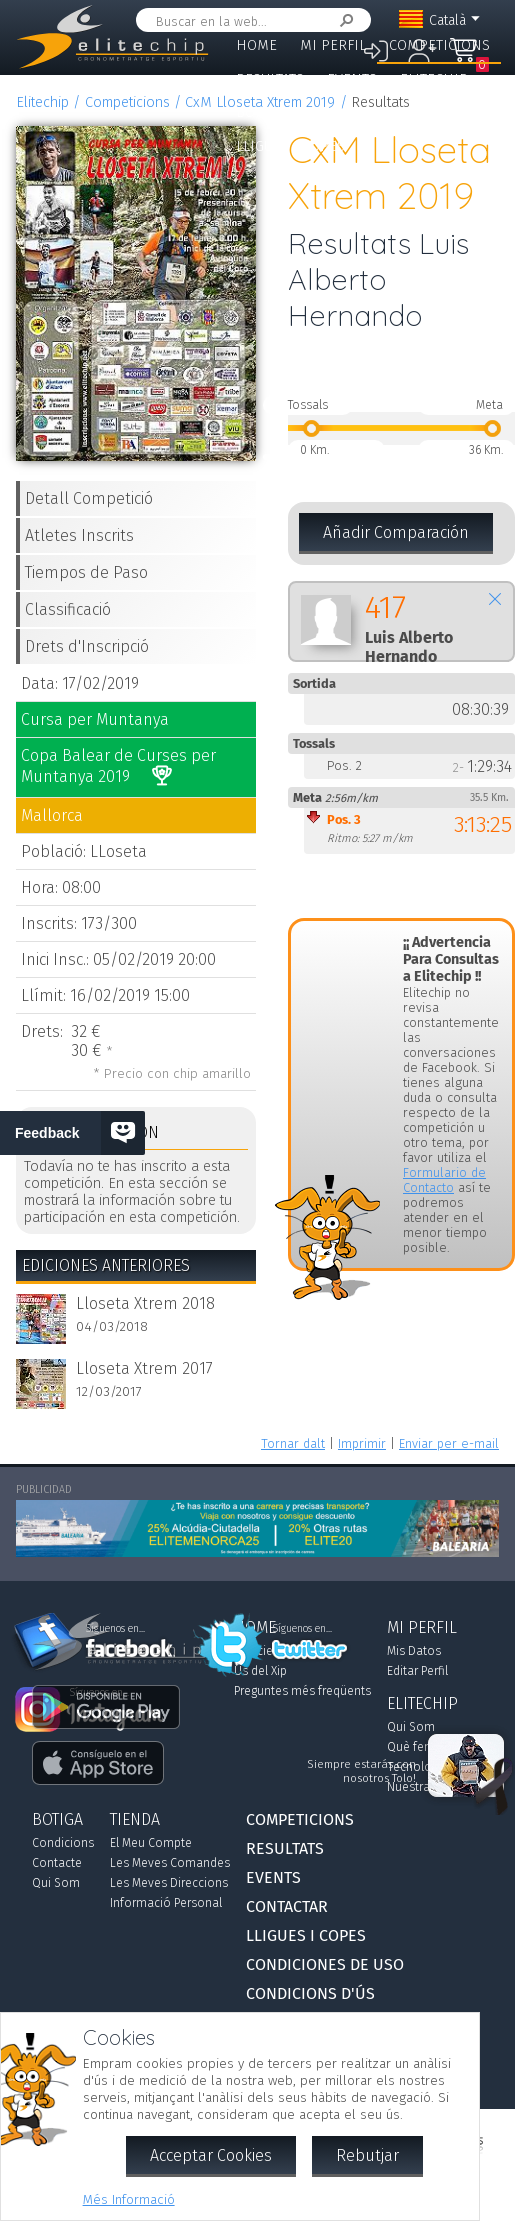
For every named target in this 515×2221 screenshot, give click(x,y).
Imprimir (362, 1443)
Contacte (57, 1863)
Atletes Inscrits (79, 535)
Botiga (259, 112)
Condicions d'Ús (310, 1993)
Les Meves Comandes (170, 1863)
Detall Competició (89, 498)
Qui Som (56, 1883)
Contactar (343, 112)
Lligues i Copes (290, 146)
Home (256, 45)
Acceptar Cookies (211, 2155)
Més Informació (129, 2199)
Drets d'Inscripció (87, 646)
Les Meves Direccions (169, 1883)
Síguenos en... (302, 1629)
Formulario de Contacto (444, 1180)
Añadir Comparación (396, 532)
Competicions (439, 45)
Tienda (135, 1819)
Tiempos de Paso (86, 572)
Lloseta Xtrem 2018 (145, 1303)
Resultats (270, 79)
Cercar (343, 20)
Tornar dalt (293, 1443)
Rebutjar (367, 2155)
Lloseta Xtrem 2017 (144, 1368)
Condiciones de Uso (325, 1964)
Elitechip (434, 79)
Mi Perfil (333, 45)
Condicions (63, 1843)
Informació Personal (166, 1903)
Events (352, 79)
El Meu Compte (151, 1843)
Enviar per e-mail (449, 1443)
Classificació (68, 609)
